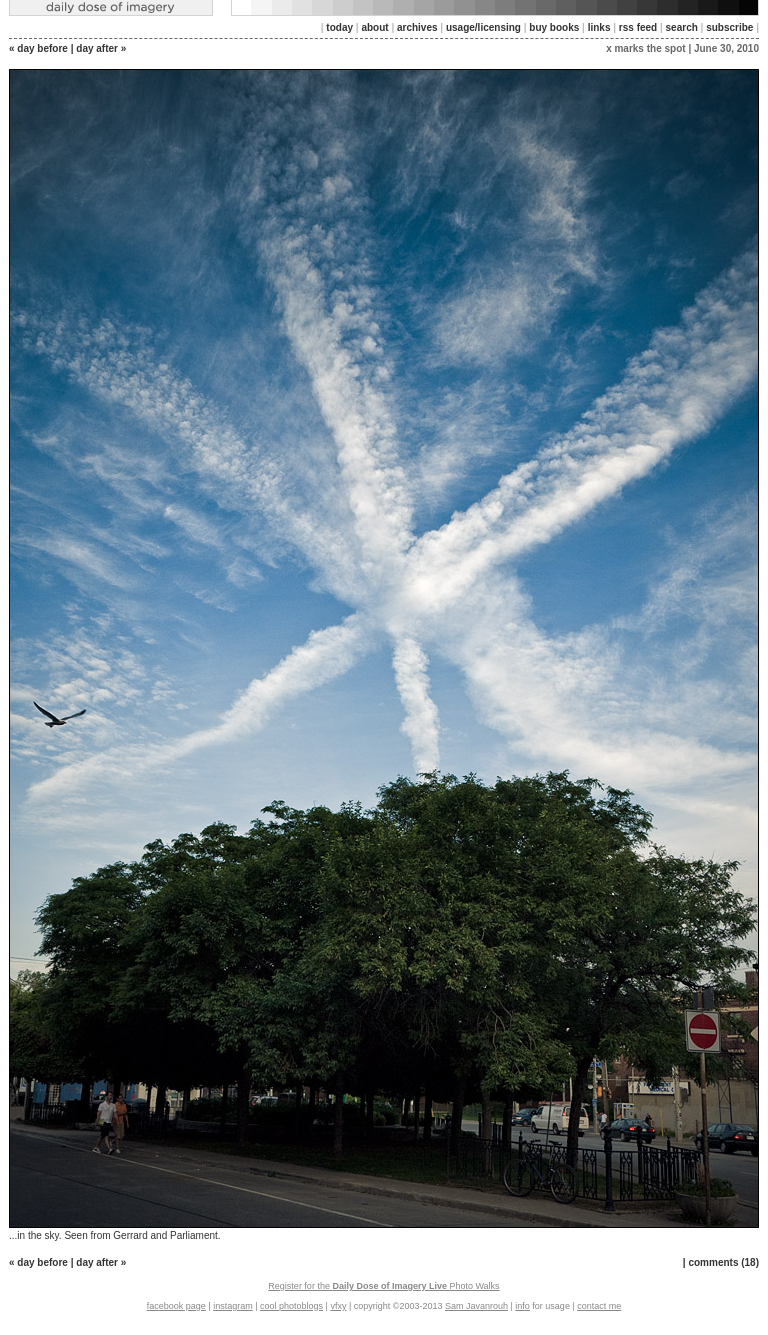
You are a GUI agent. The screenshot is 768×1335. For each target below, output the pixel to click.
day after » (101, 48)
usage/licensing (483, 27)
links (599, 27)
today (339, 27)
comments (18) (723, 1262)
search (682, 27)
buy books (554, 27)
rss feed (638, 27)
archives (417, 27)
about (374, 27)
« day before (38, 48)
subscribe (729, 27)
